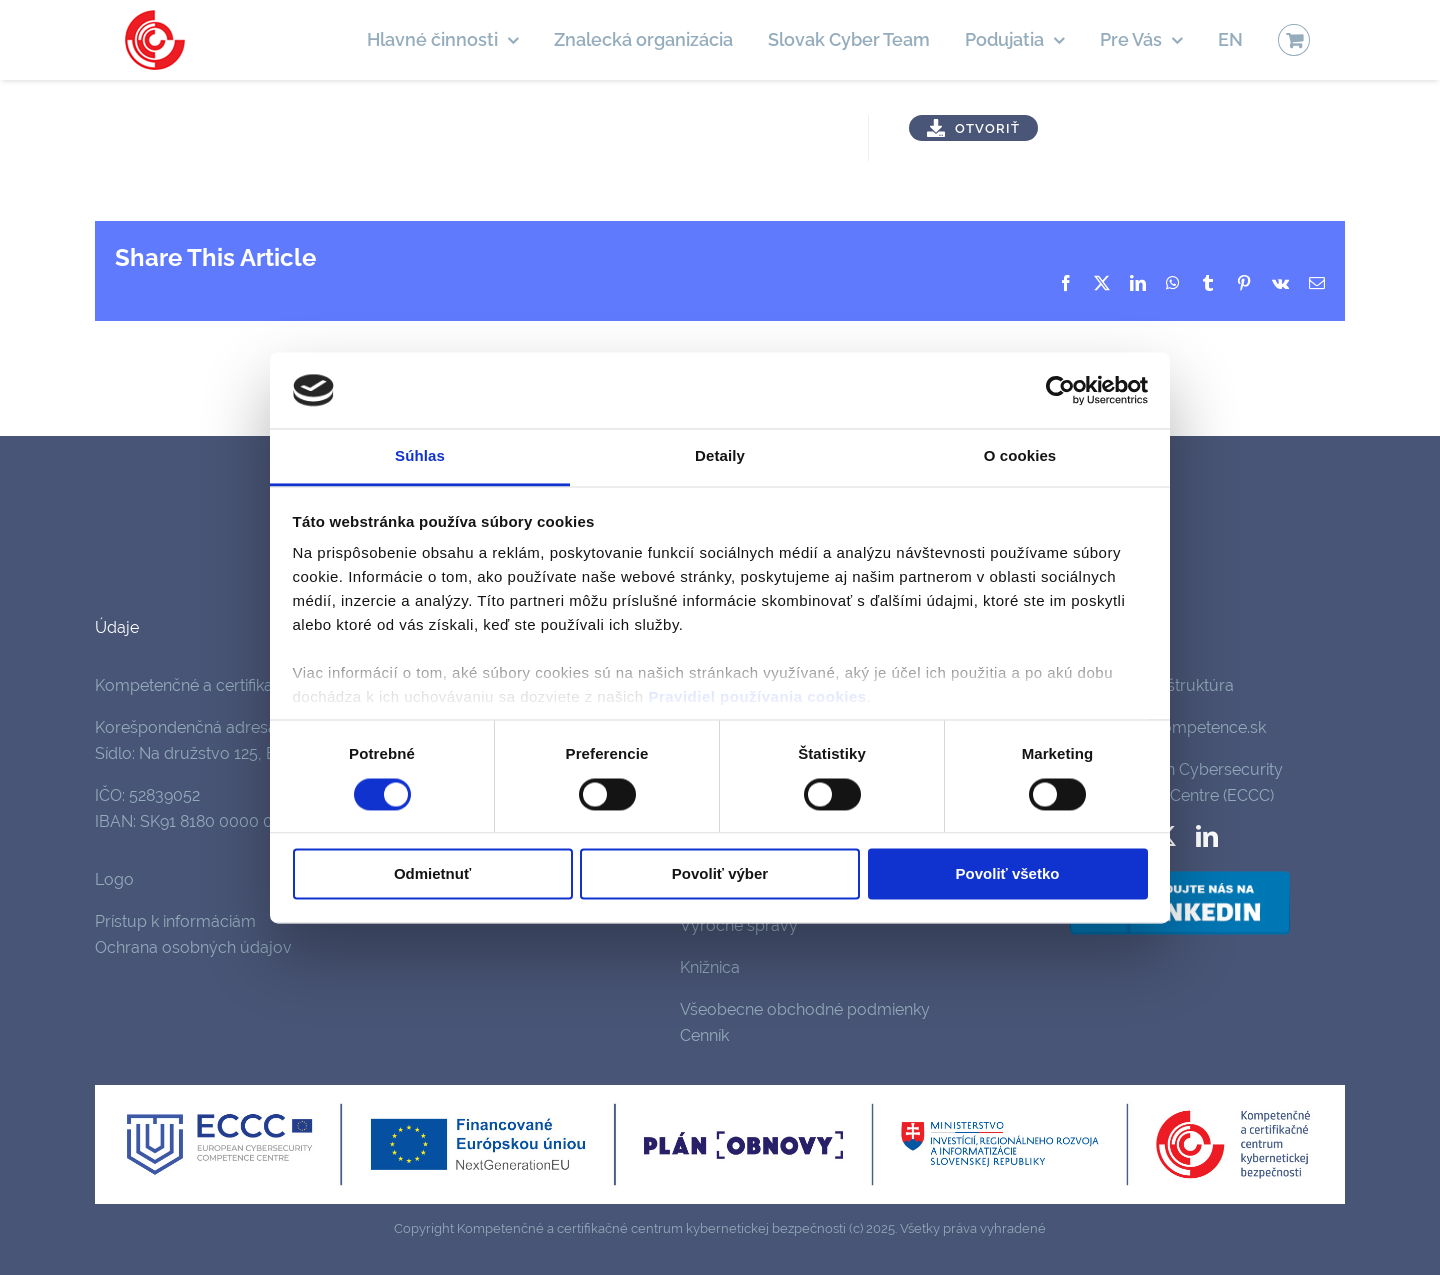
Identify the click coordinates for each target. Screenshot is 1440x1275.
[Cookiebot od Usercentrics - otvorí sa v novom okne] (1060, 390)
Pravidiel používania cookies (757, 697)
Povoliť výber (720, 874)
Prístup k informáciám (175, 921)
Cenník (704, 1035)
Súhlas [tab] (420, 456)
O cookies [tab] (1020, 456)
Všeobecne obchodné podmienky (805, 1009)
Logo (114, 879)
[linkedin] (1207, 836)
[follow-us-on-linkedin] (1180, 874)
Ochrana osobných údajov (193, 947)
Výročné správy (739, 925)
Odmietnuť (432, 874)
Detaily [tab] (720, 456)
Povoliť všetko (1008, 874)
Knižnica (710, 967)
